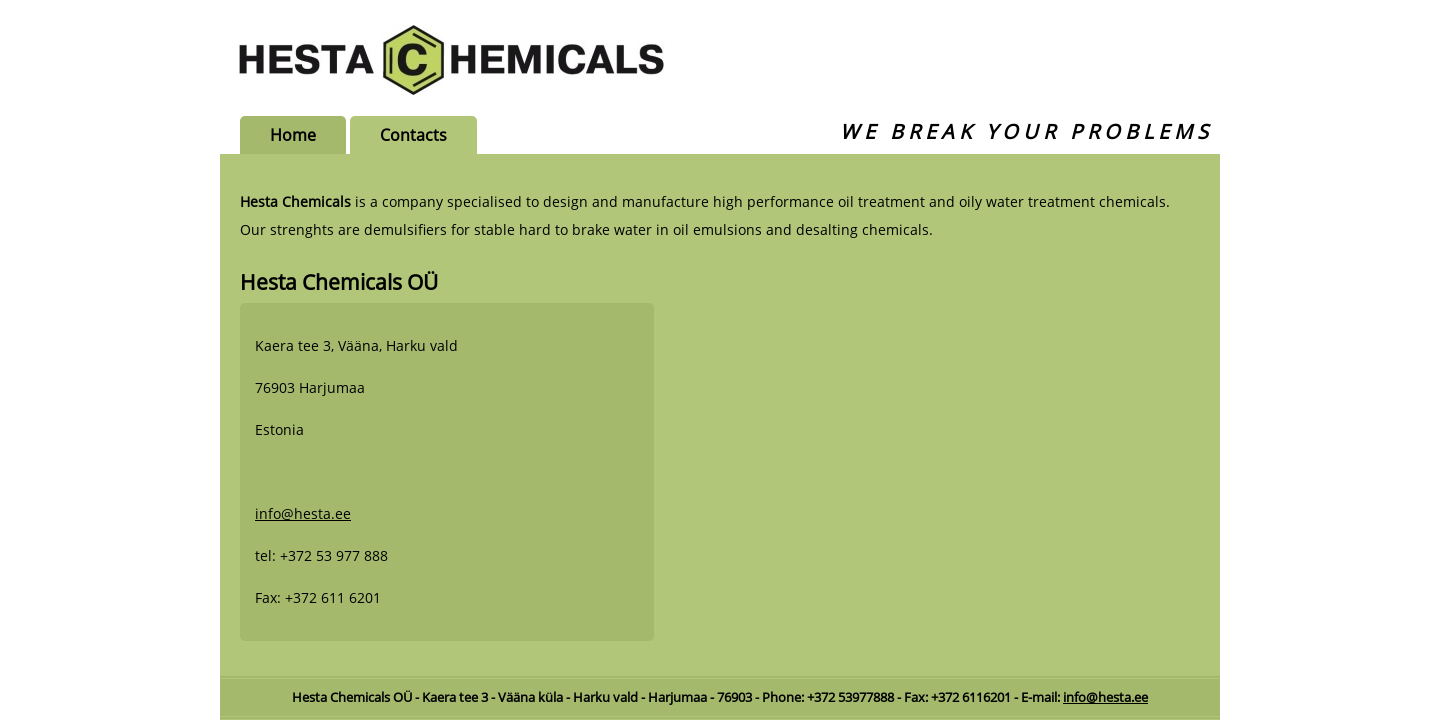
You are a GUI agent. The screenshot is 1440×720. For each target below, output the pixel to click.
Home (293, 135)
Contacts (413, 135)
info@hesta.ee (303, 513)
